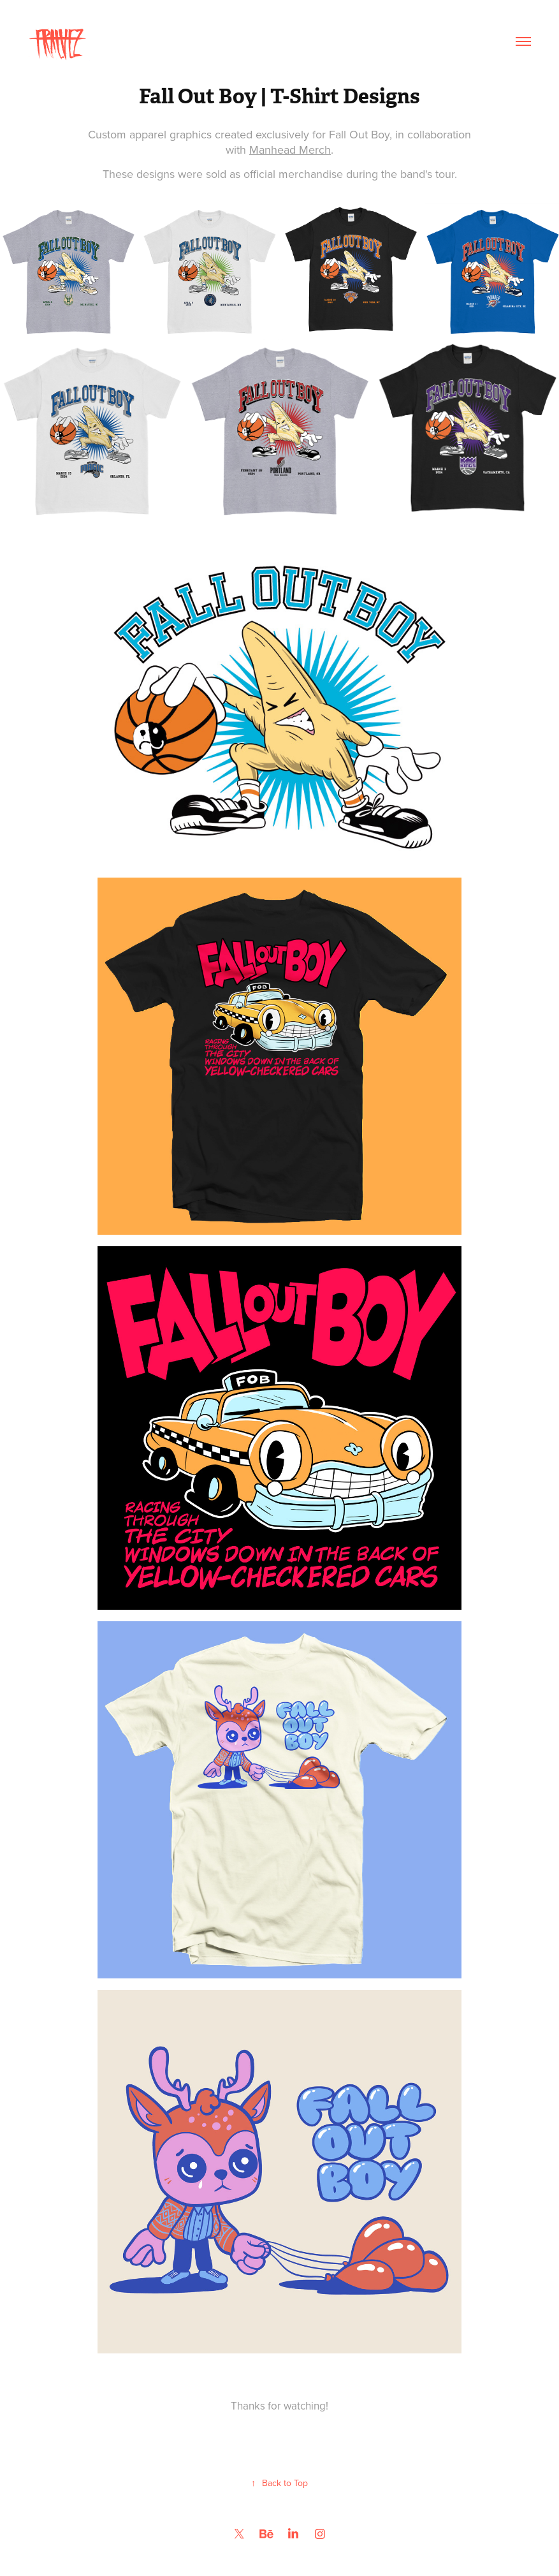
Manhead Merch (290, 150)
